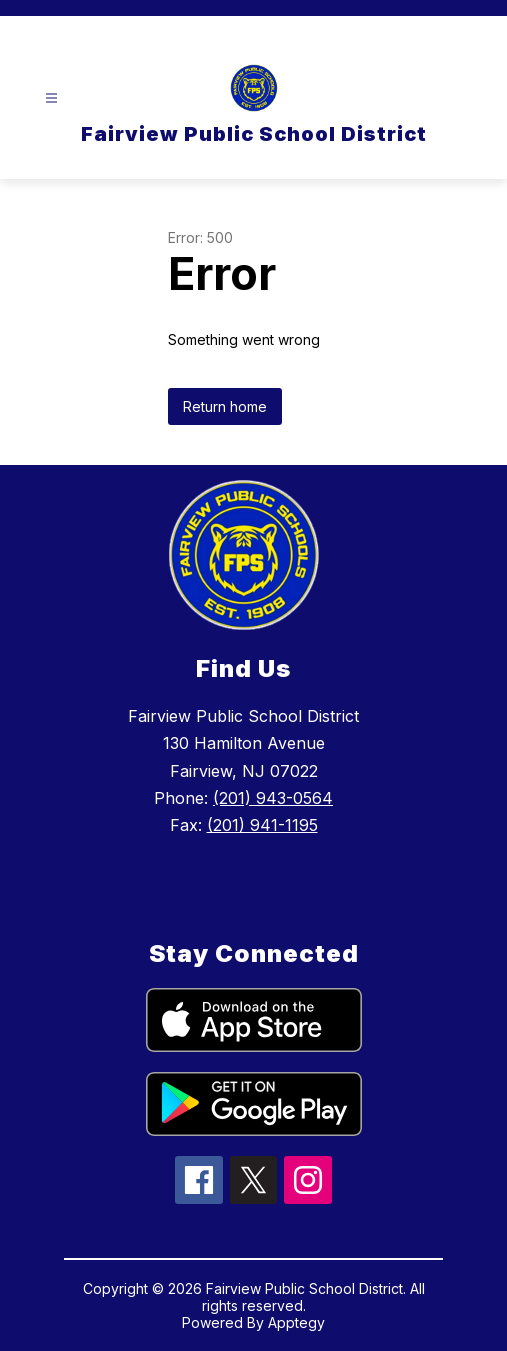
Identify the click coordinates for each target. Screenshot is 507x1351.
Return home (225, 406)
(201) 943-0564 (273, 798)
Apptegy (296, 1322)
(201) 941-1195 (262, 825)
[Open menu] (51, 98)
